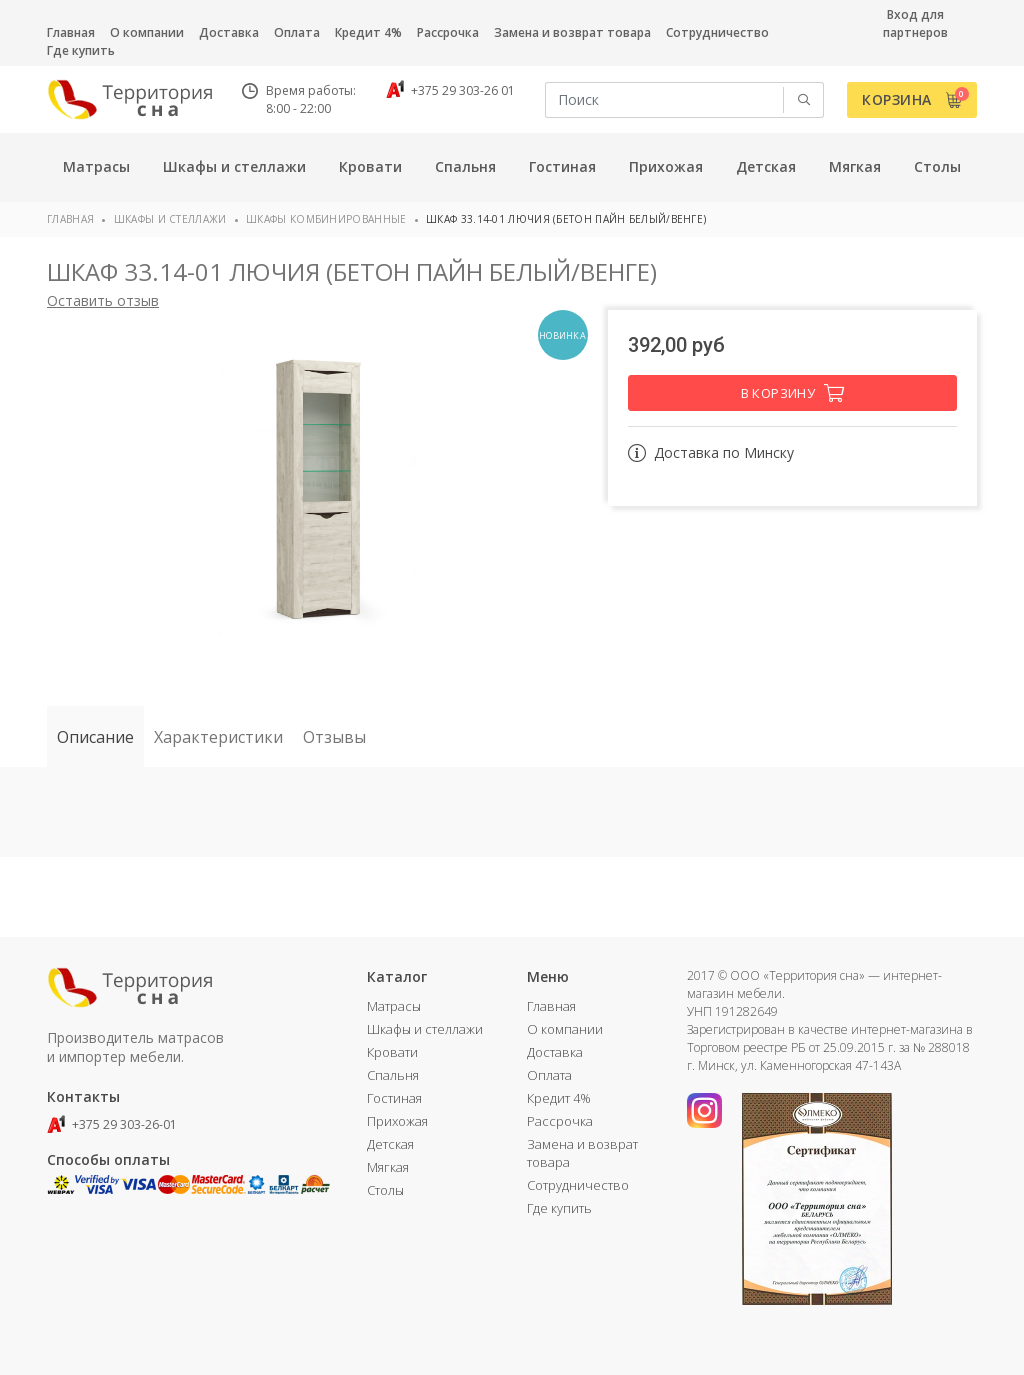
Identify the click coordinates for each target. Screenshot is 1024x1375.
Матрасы (394, 1006)
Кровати (392, 1052)
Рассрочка (448, 32)
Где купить (81, 50)
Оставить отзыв (103, 300)
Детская (390, 1144)
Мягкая (388, 1167)
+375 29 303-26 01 (450, 90)
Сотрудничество (717, 32)
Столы (385, 1190)
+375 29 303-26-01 (112, 1124)
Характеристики (218, 737)
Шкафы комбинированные (326, 219)
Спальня (393, 1075)
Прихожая (397, 1121)
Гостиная (394, 1098)
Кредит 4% (368, 32)
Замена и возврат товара (572, 32)
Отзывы (334, 737)
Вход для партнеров (915, 23)
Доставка (229, 32)
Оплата (297, 32)
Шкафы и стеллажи (170, 219)
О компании (147, 32)
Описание (95, 737)
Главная (71, 32)
